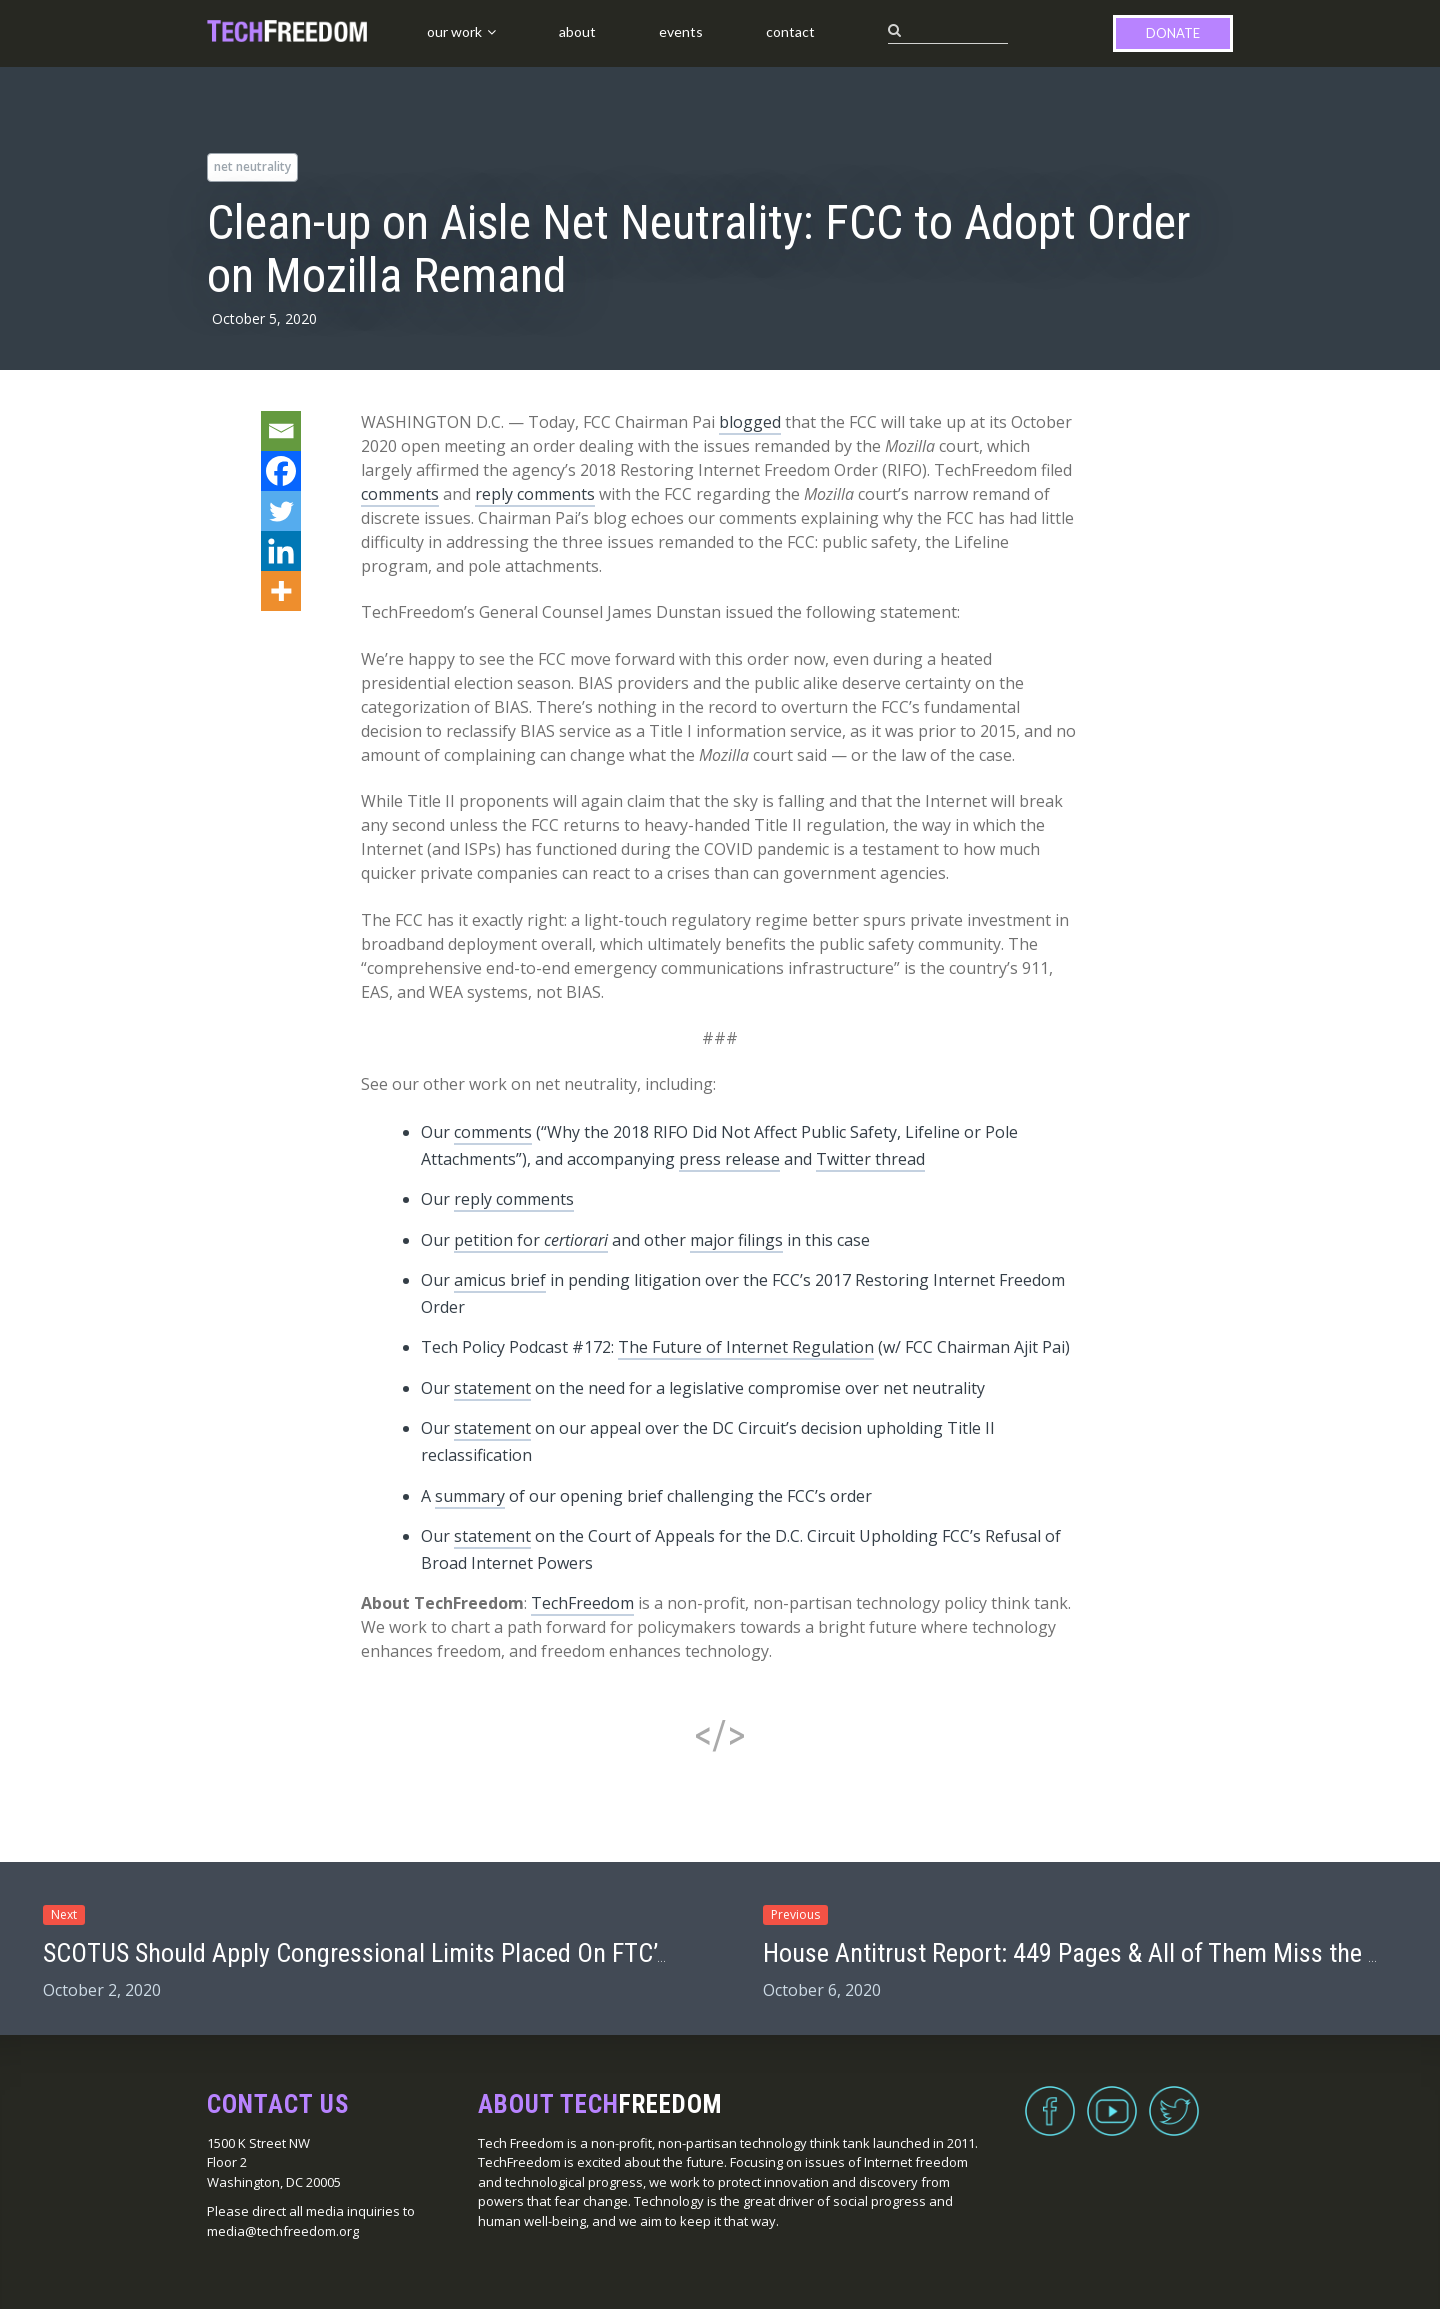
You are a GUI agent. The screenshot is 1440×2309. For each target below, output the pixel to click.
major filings (736, 1240)
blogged (750, 422)
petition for (531, 1240)
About (577, 31)
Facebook (1050, 2099)
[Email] (281, 431)
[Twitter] (281, 511)
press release (729, 1159)
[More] (281, 591)
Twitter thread (870, 1159)
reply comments (535, 494)
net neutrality (252, 166)
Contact (790, 31)
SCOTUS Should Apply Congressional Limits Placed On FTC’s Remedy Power (434, 1953)
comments (400, 494)
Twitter (1174, 2099)
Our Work (454, 31)
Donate (1173, 33)
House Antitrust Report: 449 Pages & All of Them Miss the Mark (1092, 1953)
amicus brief (500, 1280)
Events (681, 31)
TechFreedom (582, 1603)
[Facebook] (281, 471)
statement (492, 1388)
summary (470, 1496)
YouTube (1112, 2099)
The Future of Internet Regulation (746, 1347)
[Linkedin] (281, 551)
